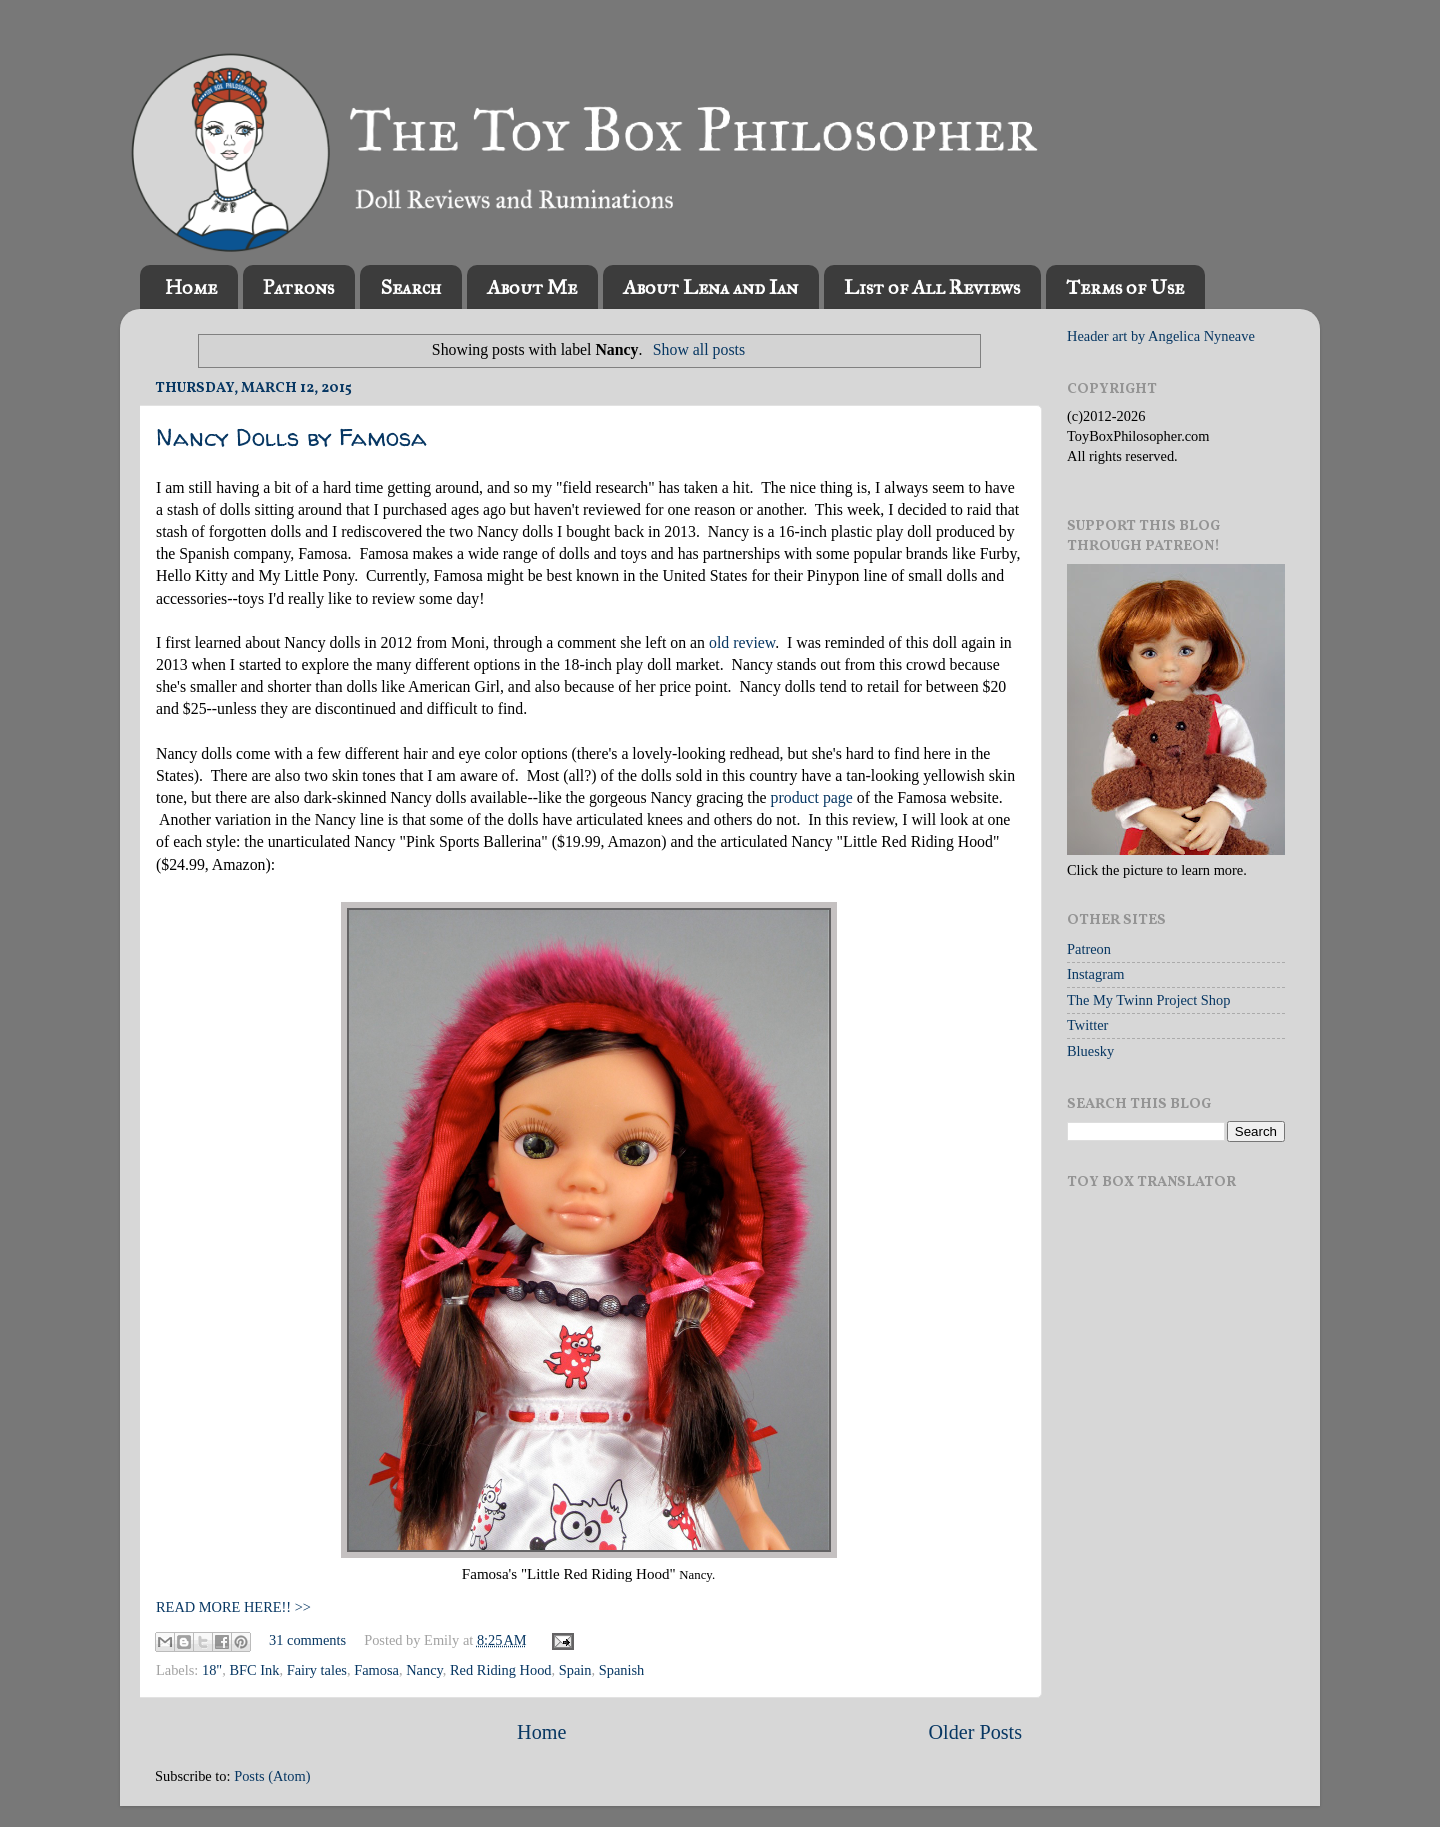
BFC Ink (254, 1670)
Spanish (622, 1670)
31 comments (307, 1640)
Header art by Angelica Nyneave (1161, 336)
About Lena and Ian (710, 287)
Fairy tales (317, 1670)
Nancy (424, 1670)
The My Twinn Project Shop (1148, 1000)
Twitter (1087, 1025)
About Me (532, 287)
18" (212, 1670)
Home (191, 287)
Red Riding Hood (501, 1670)
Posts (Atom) (272, 1776)
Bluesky (1090, 1051)
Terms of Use (1125, 287)
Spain (575, 1670)
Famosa (376, 1670)
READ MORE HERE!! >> (233, 1607)
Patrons (298, 287)
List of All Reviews (932, 287)
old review (742, 642)
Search (410, 287)
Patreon (1089, 949)
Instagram (1096, 974)
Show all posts (699, 349)
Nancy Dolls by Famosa (291, 437)
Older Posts (975, 1732)
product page (812, 797)
